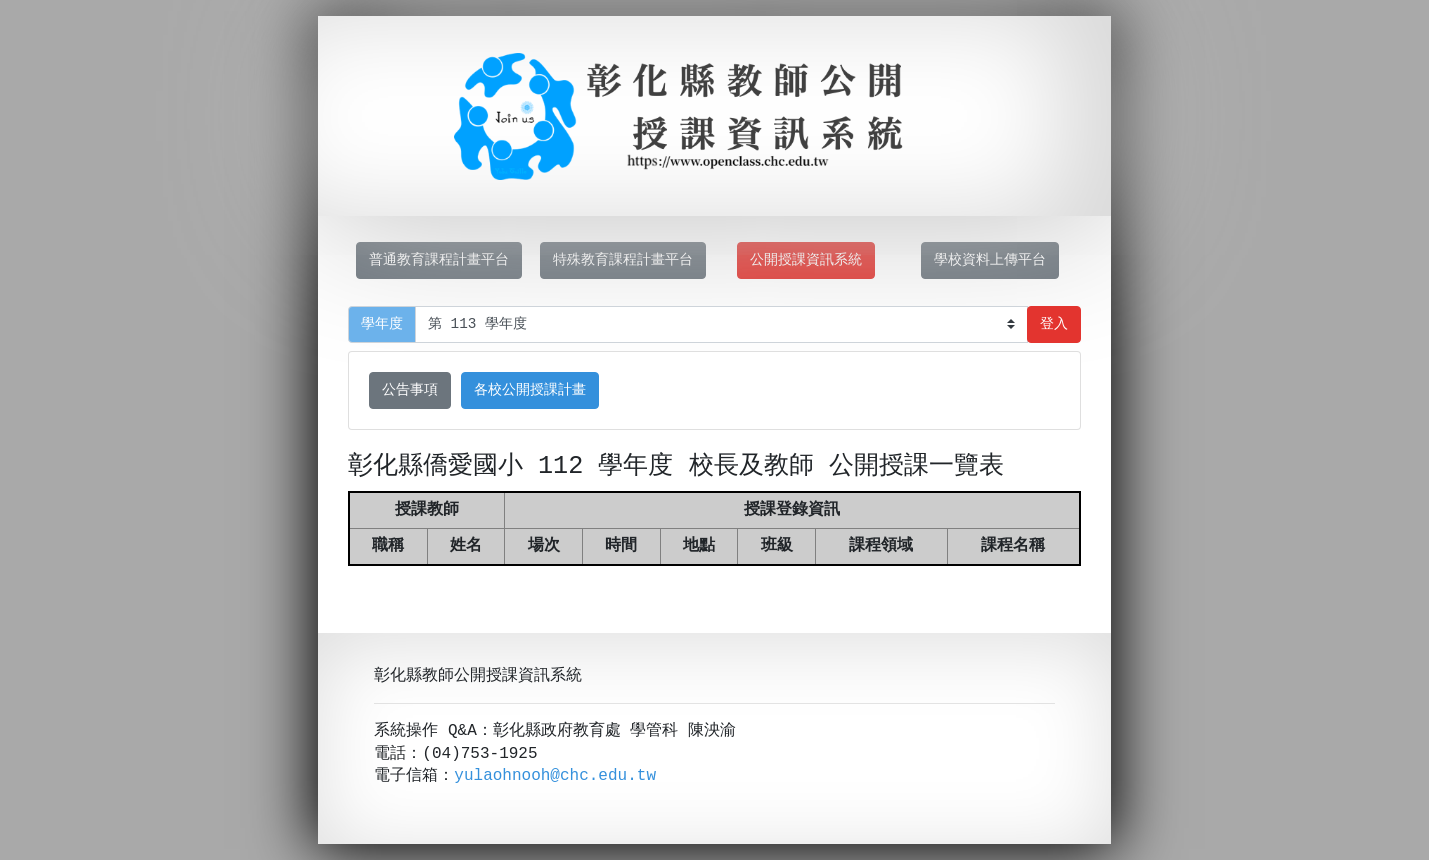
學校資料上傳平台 (990, 260)
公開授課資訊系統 (806, 260)
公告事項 (410, 390)
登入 (1054, 324)
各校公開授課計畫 (530, 390)
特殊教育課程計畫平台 (623, 260)
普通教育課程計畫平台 (439, 260)
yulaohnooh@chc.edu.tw (555, 776)
